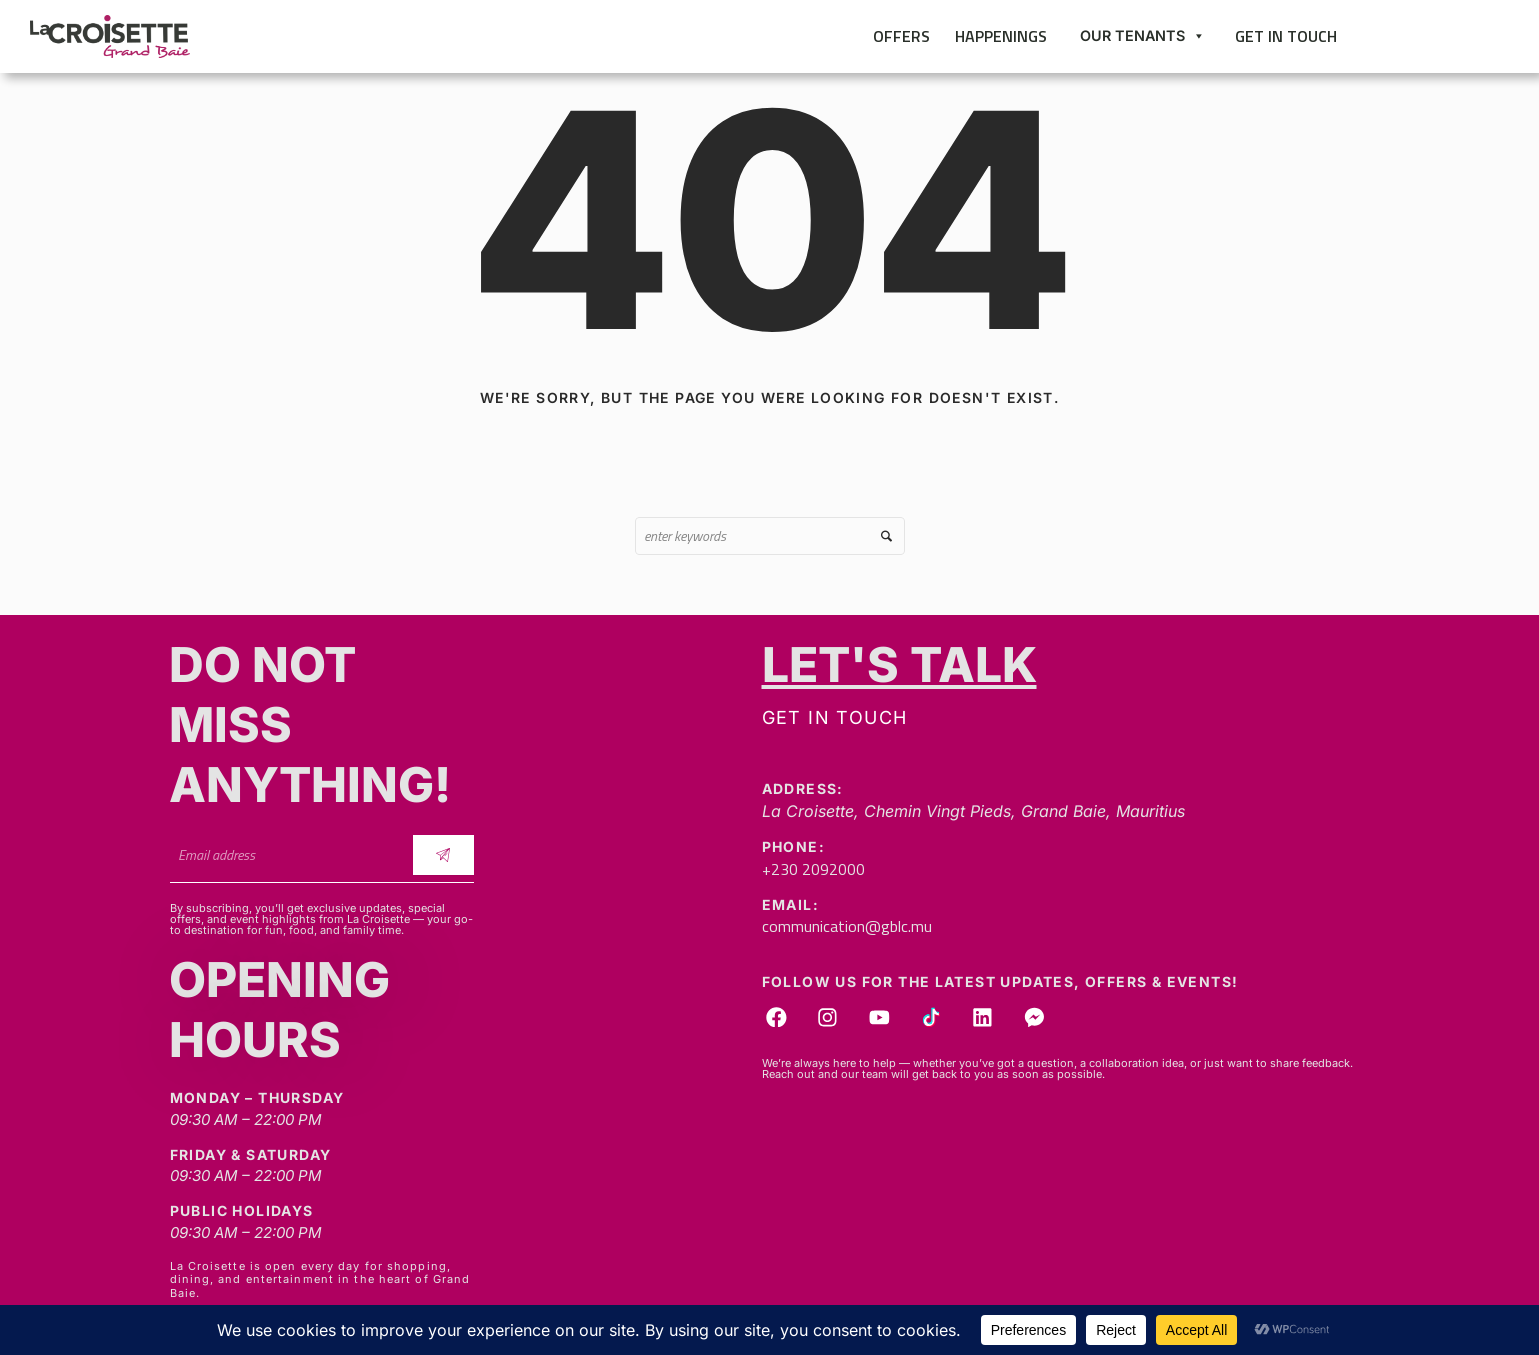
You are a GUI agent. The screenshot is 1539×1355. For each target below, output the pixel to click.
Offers (901, 36)
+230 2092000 (813, 869)
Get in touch (1286, 36)
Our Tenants (1142, 36)
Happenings (1001, 36)
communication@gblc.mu (847, 926)
